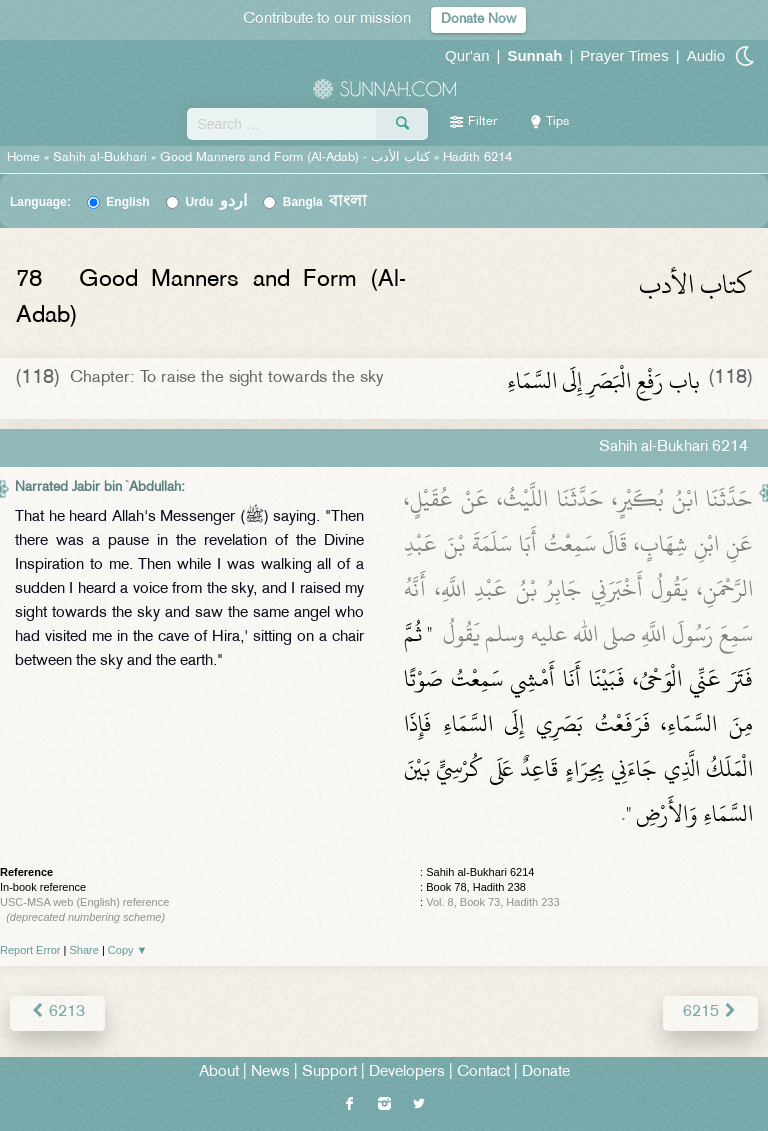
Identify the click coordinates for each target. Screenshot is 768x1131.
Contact (483, 1072)
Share (84, 950)
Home (23, 158)
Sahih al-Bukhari (100, 158)
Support (329, 1072)
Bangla (325, 202)
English (127, 202)
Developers (407, 1072)
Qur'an (467, 55)
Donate (546, 1072)
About (219, 1072)
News (270, 1072)
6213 (57, 1012)
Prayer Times (624, 55)
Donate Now (478, 19)
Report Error (30, 950)
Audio (706, 55)
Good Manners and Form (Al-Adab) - (297, 158)
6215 (710, 1012)
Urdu (216, 202)
